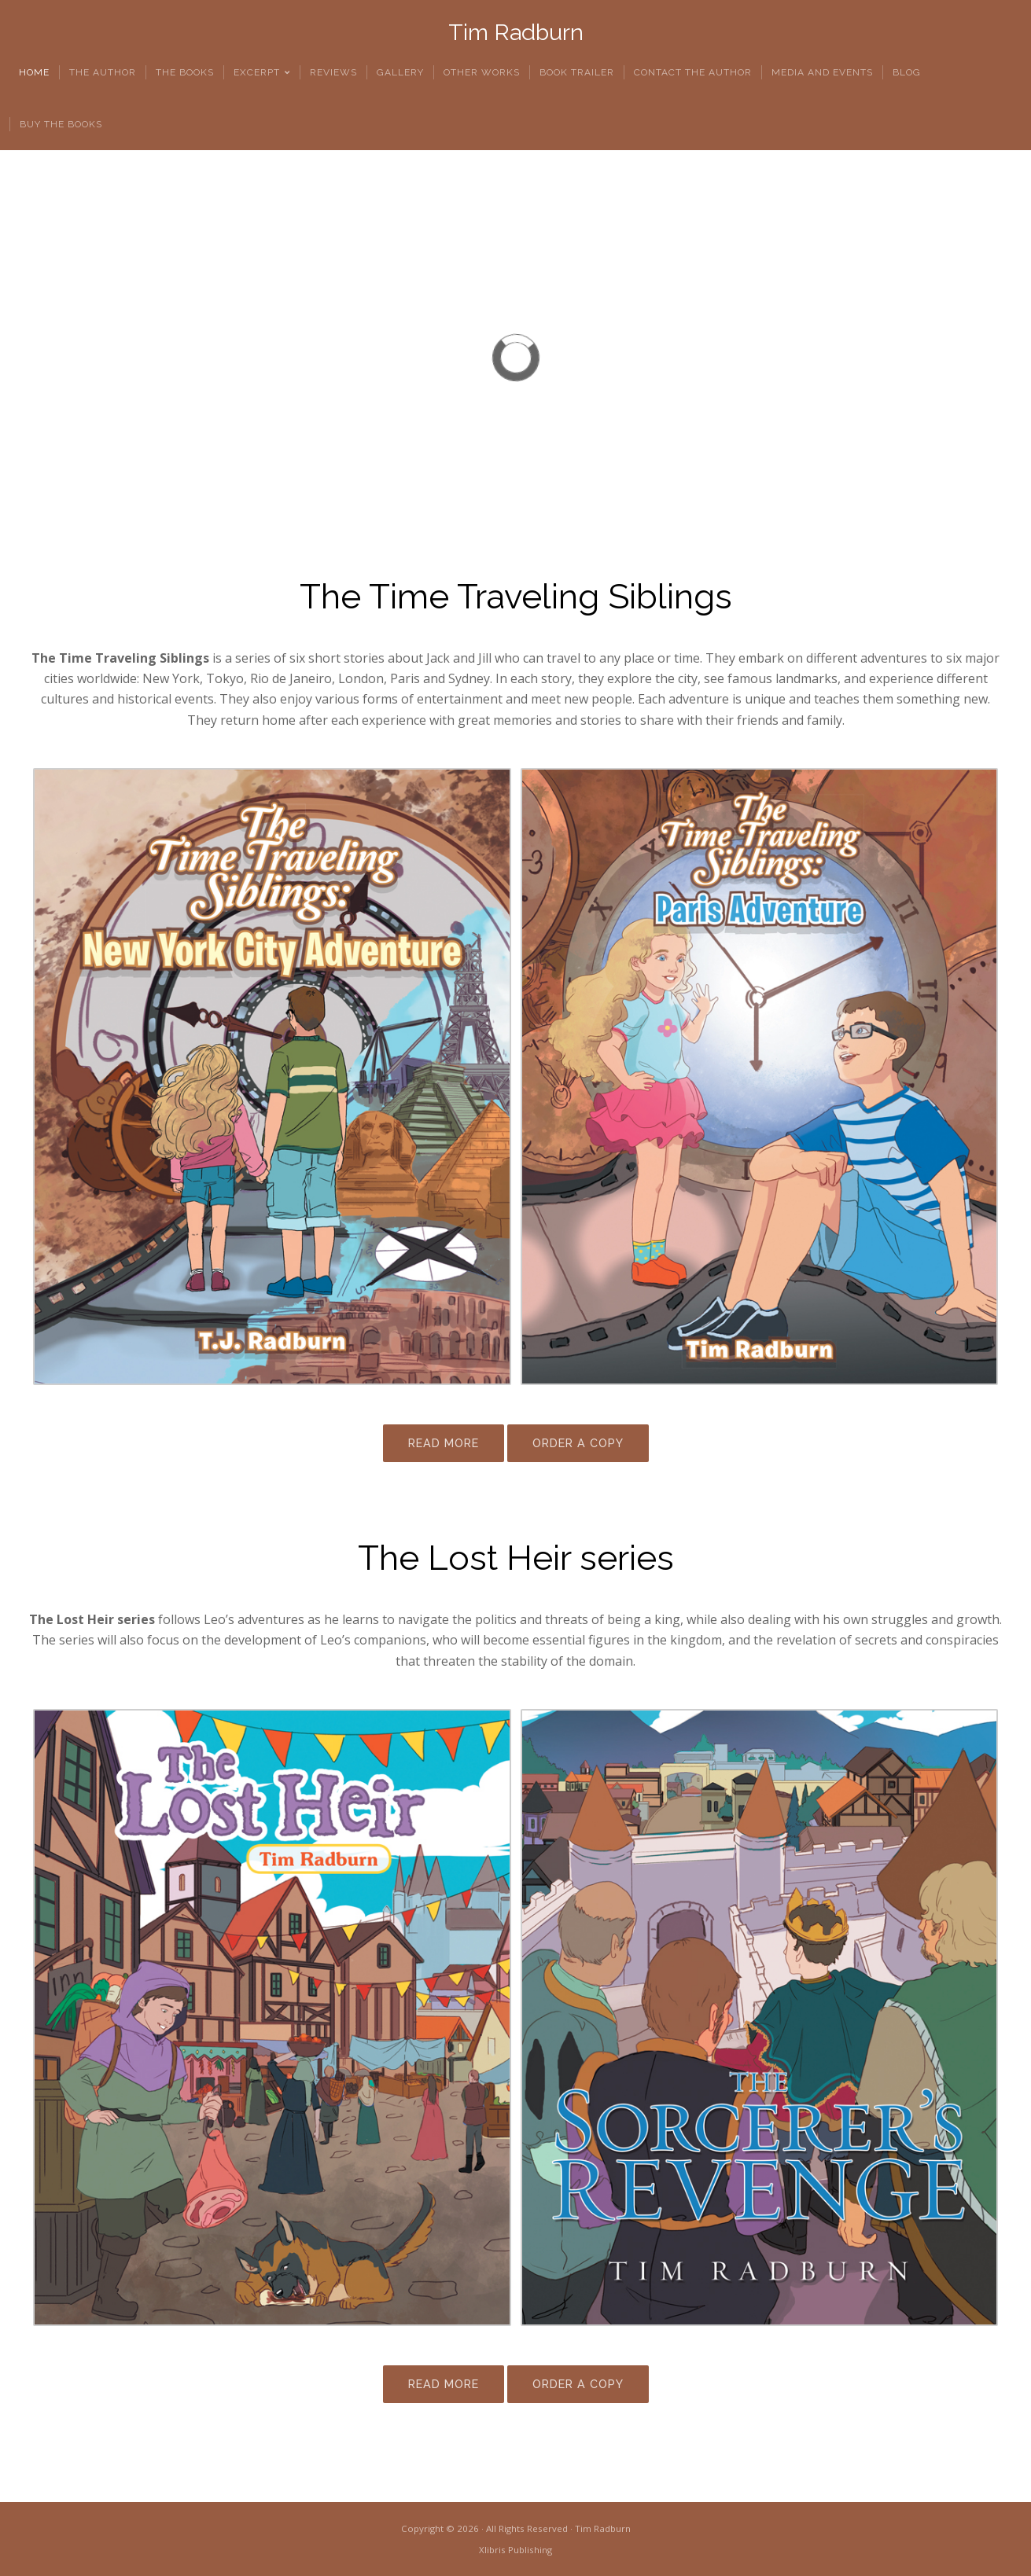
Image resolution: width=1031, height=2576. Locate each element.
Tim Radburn (516, 32)
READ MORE (443, 1443)
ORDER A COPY (578, 1443)
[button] (24, 357)
